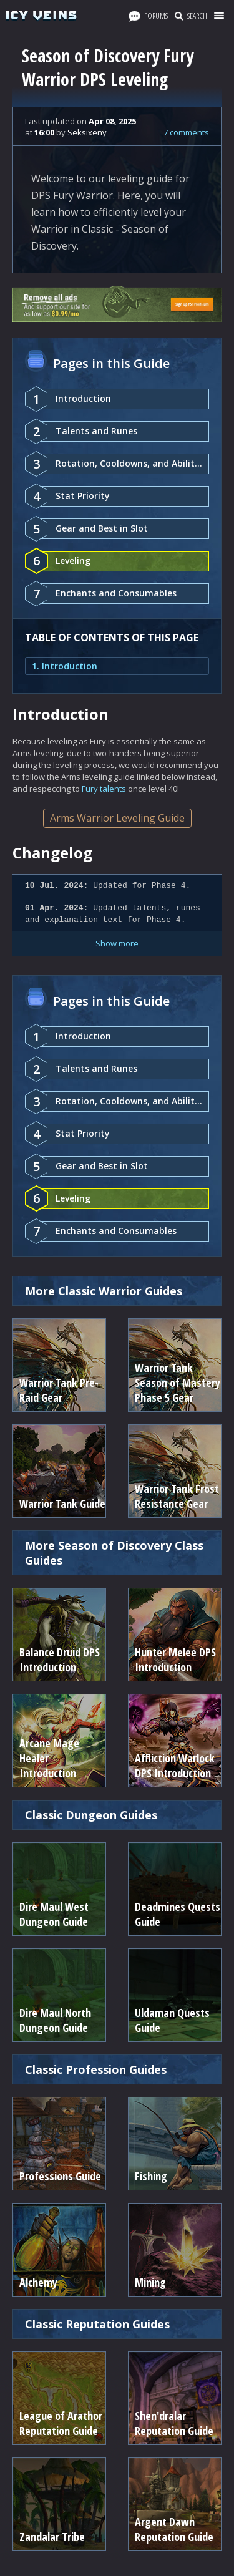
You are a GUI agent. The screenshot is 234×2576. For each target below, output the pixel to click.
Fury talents (104, 788)
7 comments (186, 132)
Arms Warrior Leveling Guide (117, 818)
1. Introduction (64, 666)
